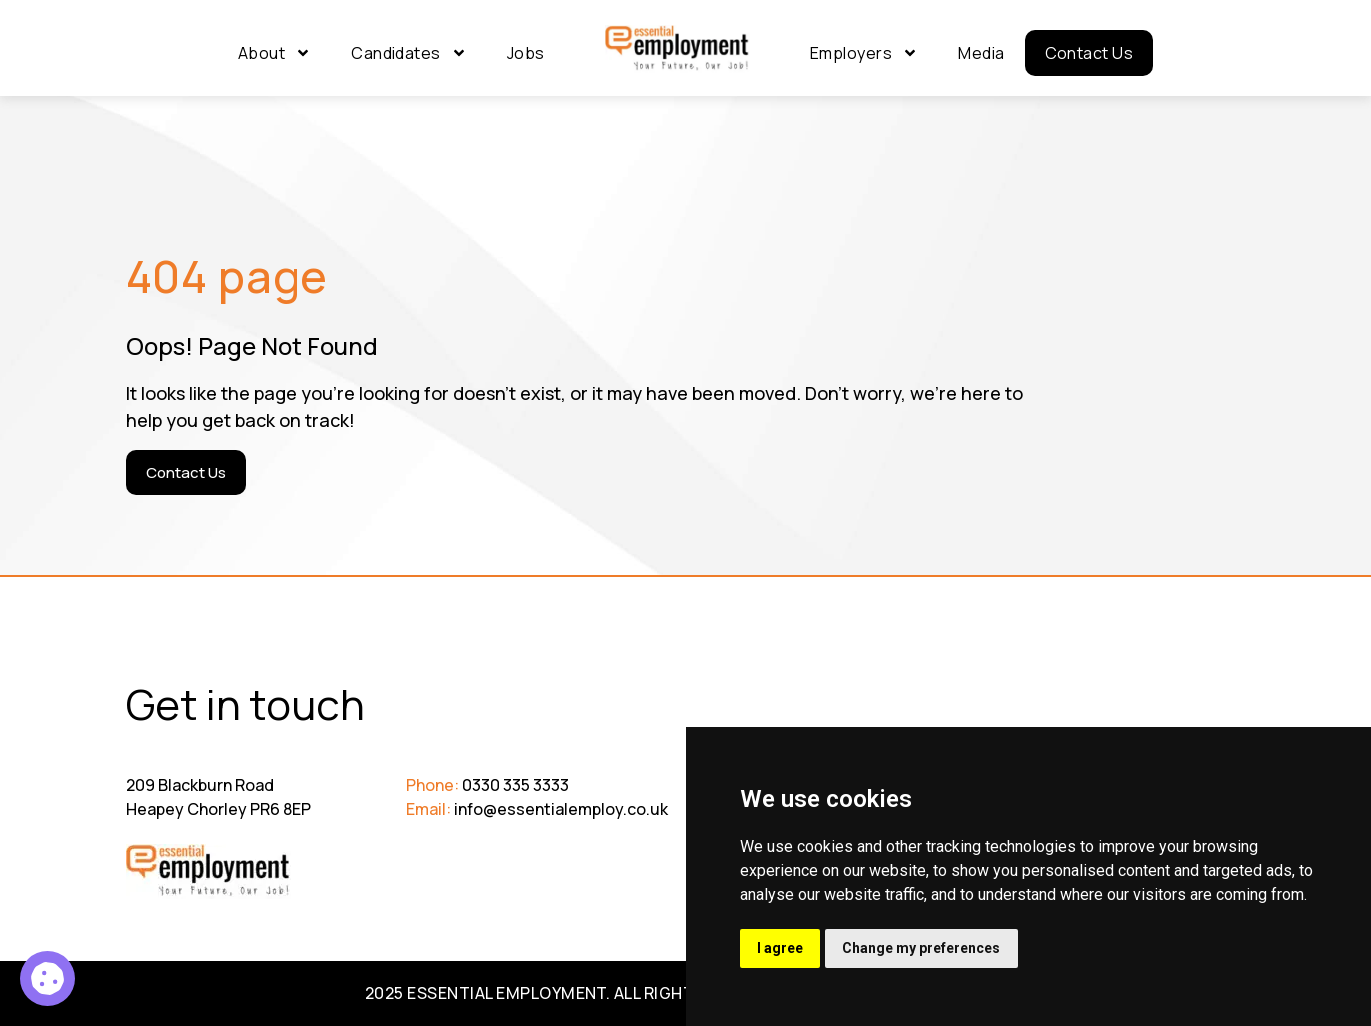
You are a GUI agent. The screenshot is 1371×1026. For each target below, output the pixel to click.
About (274, 53)
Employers (864, 53)
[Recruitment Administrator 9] (47, 978)
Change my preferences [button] (923, 948)
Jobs (526, 53)
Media (981, 53)
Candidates (409, 53)
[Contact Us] (186, 472)
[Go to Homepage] (677, 49)
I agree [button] (781, 948)
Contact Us (1089, 53)
